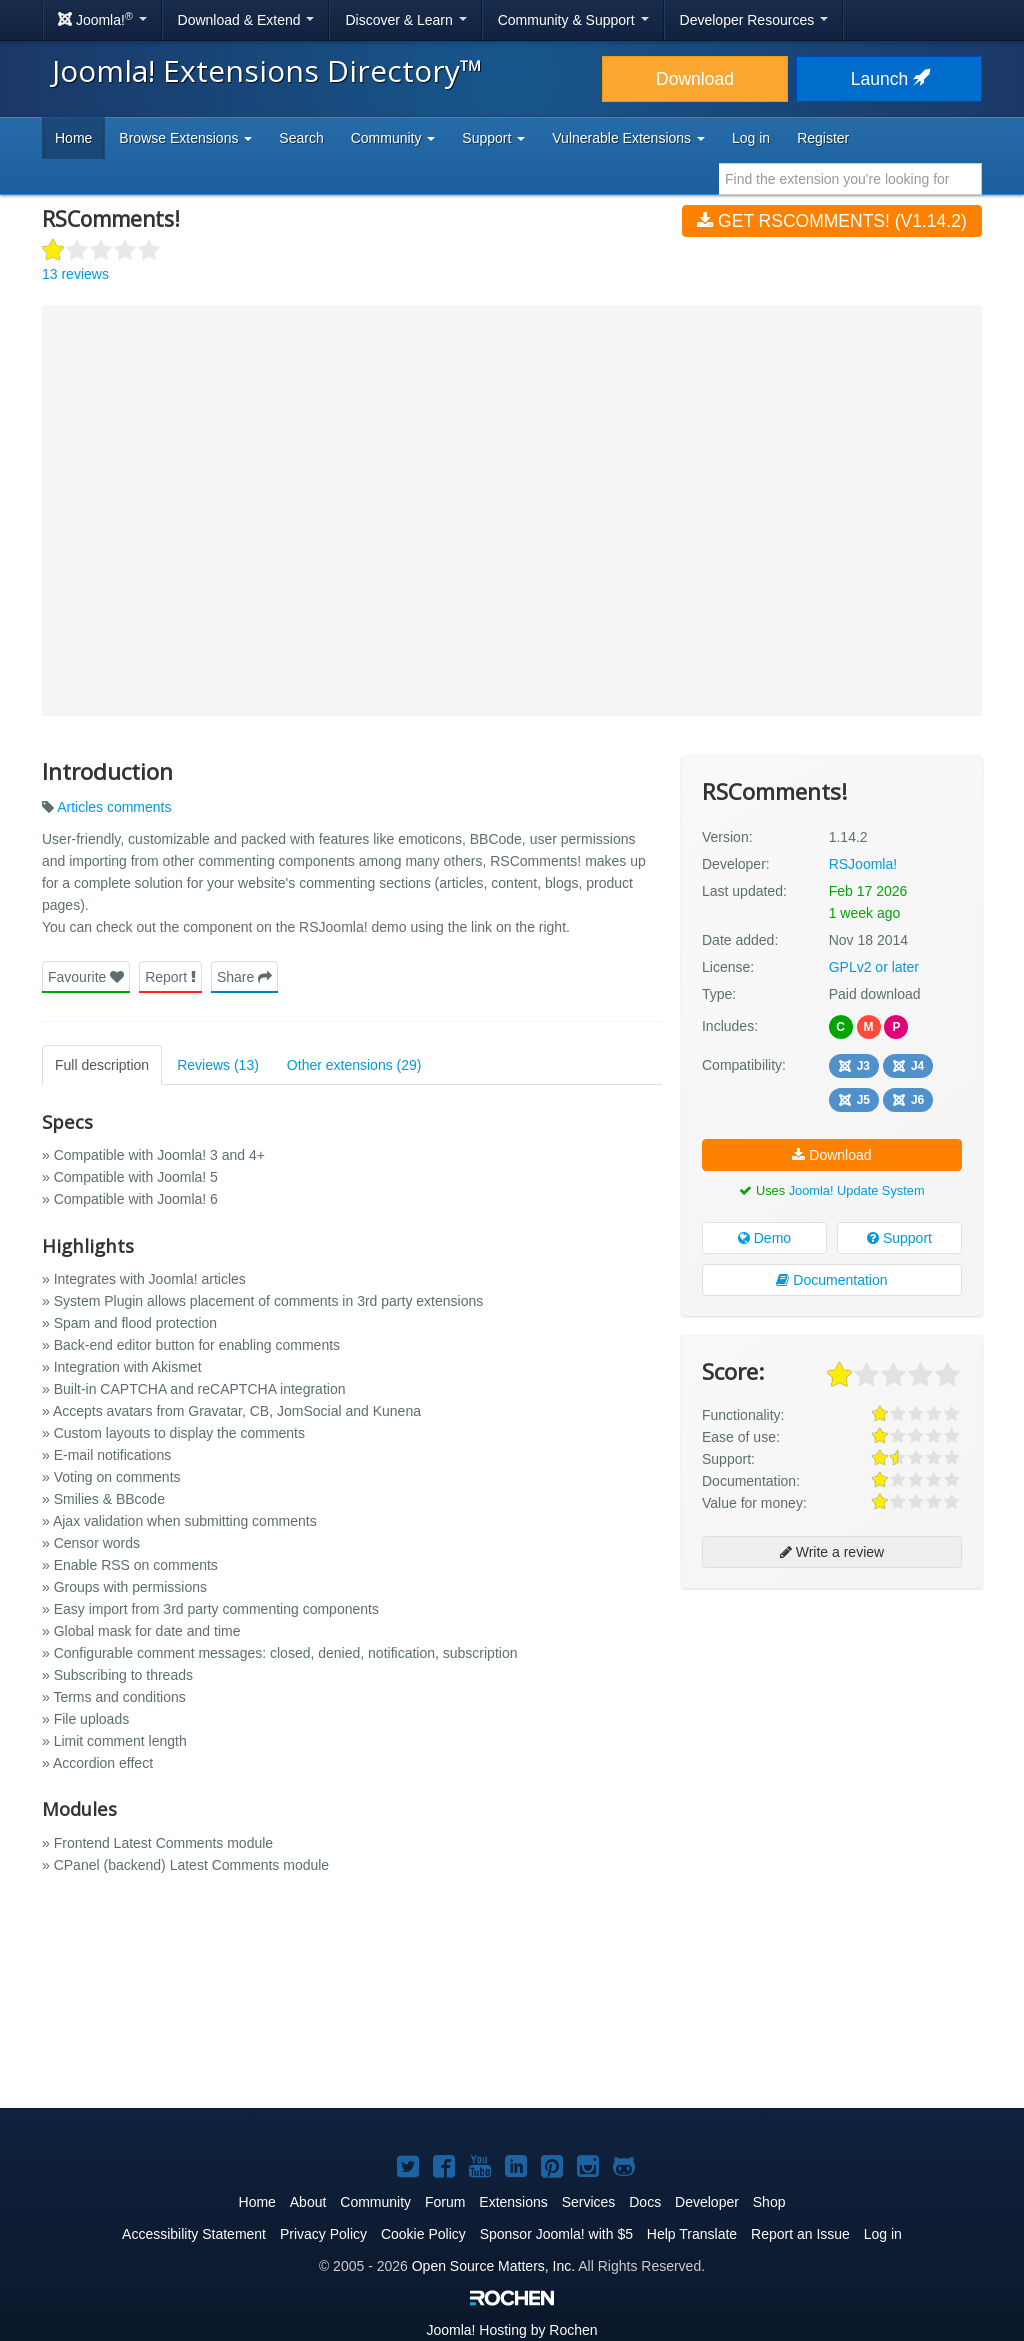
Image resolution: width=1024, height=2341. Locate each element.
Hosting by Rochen (511, 2330)
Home (73, 138)
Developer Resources (754, 20)
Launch (889, 79)
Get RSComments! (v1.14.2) (831, 221)
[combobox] (850, 179)
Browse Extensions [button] (185, 138)
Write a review (832, 1552)
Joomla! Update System (857, 1190)
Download (695, 79)
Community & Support (573, 20)
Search (301, 138)
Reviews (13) (218, 1065)
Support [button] (493, 138)
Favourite (86, 977)
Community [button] (393, 138)
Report (170, 977)
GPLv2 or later (874, 967)
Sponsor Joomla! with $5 (556, 2234)
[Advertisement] (832, 1733)
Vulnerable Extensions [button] (628, 138)
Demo (764, 1238)
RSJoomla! (863, 864)
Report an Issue (800, 2234)
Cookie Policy (423, 2234)
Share (244, 977)
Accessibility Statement (194, 2234)
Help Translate (692, 2234)
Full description (102, 1065)
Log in (751, 138)
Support (899, 1238)
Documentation (831, 1280)
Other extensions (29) (354, 1065)
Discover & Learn (405, 20)
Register (823, 138)
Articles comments (114, 807)
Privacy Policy (323, 2234)
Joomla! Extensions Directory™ (267, 70)
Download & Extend (246, 20)
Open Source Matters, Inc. (493, 2266)
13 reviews (75, 274)
